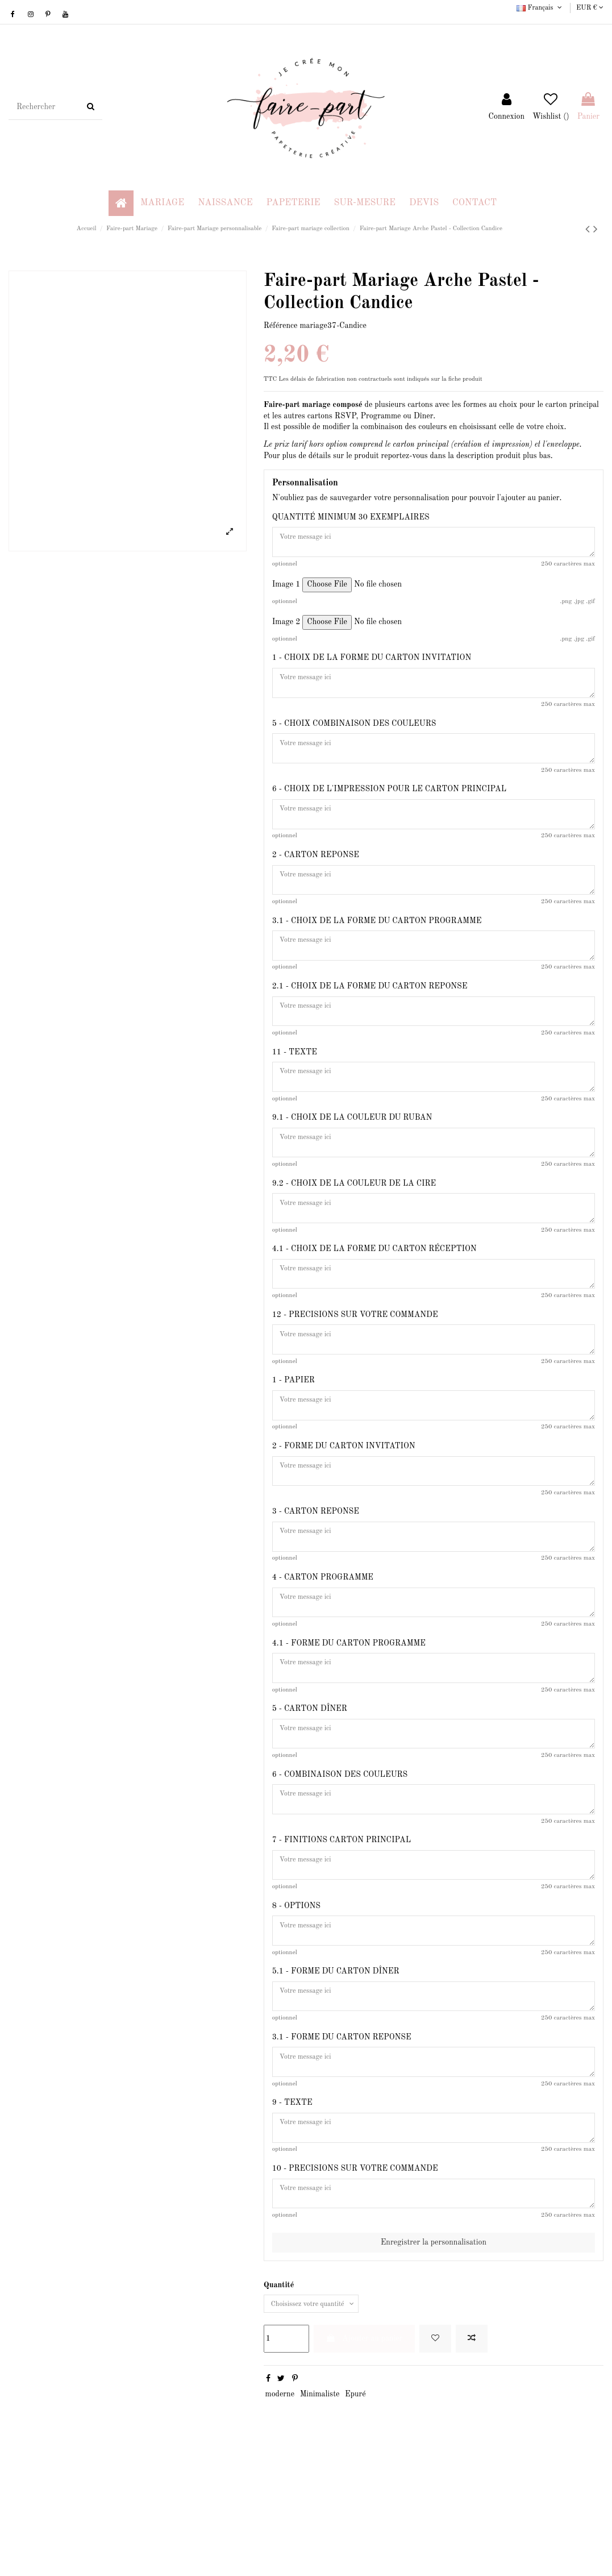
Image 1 (286, 589)
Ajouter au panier (364, 2457)
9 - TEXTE (292, 2210)
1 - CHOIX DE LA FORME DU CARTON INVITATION (371, 663)
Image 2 (286, 627)
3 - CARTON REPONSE (315, 1577)
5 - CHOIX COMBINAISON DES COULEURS (354, 733)
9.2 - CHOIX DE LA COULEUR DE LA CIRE (354, 1225)
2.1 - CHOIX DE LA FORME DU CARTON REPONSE (370, 1014)
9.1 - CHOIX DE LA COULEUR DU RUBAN (352, 1155)
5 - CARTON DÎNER (309, 1788)
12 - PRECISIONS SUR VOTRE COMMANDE (355, 1366)
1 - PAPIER (293, 1436)
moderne (280, 2513)
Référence (281, 326)
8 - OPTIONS (296, 1999)
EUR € (589, 8)
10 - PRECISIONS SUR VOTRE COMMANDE (355, 2280)
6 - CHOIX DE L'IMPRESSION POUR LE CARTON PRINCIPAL (389, 803)
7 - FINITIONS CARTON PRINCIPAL (341, 1929)
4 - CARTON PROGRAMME (322, 1647)
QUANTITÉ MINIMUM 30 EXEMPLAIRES (351, 517)
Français (540, 8)
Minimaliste (320, 2513)
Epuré (355, 2513)
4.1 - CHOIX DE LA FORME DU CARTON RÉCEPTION (374, 1295)
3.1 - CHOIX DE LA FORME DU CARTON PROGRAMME (377, 944)
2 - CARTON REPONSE (315, 874)
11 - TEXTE (294, 1084)
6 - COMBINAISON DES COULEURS (340, 1859)
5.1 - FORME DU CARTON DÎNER (335, 2070)
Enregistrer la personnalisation (433, 2359)
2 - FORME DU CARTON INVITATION (343, 1507)
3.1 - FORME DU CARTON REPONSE (341, 2140)
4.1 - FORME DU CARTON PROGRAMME (349, 1718)
